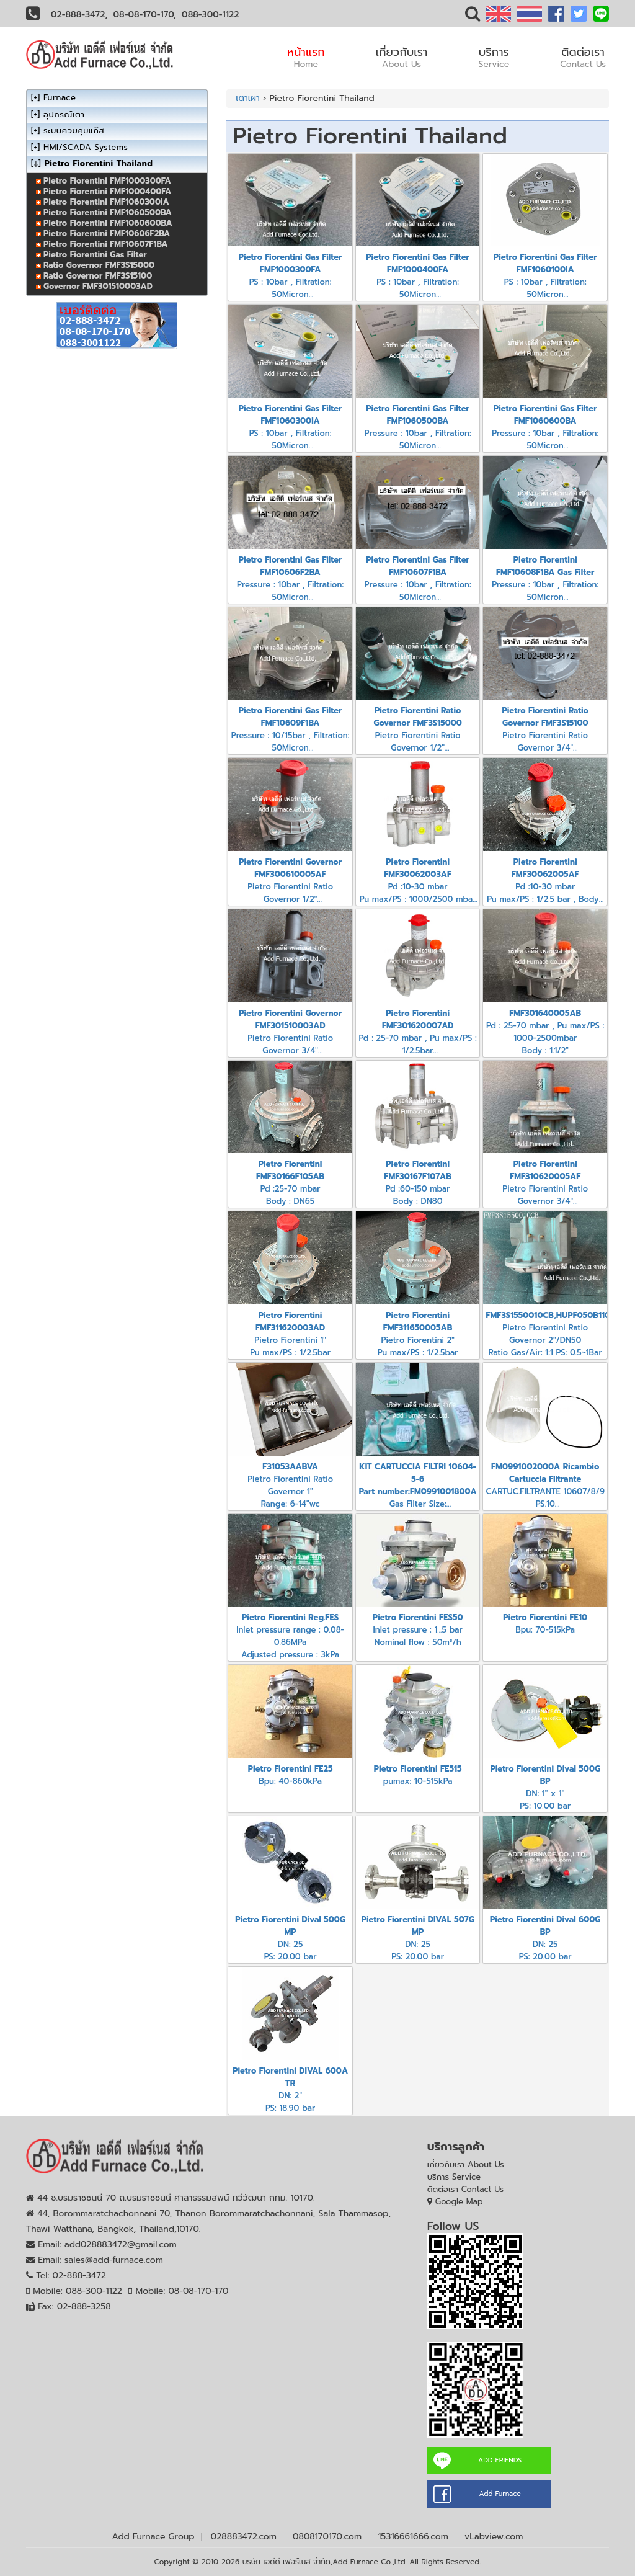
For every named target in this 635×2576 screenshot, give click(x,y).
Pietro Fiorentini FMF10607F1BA (105, 244)
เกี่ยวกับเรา (402, 57)
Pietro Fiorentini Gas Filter (95, 255)
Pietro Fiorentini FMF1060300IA (106, 202)
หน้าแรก (306, 57)
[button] (472, 16)
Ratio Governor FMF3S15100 (97, 276)
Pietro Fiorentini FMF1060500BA (107, 212)
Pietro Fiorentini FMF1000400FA (107, 191)
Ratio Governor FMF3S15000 (98, 265)
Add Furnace (499, 2494)
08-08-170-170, (145, 14)
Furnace (59, 98)
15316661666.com (413, 2536)
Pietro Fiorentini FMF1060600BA (107, 223)
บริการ (493, 57)
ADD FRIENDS (500, 2460)
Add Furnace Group (153, 2536)
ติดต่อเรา (583, 57)
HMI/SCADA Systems (85, 147)
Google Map (459, 2202)
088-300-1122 (210, 14)
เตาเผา (248, 98)
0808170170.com (327, 2536)
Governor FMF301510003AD (98, 286)
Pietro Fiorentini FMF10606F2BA (106, 233)
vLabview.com (493, 2536)
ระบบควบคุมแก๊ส (73, 130)
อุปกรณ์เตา (63, 114)
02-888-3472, (79, 14)
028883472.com (244, 2536)
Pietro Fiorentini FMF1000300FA (107, 181)
